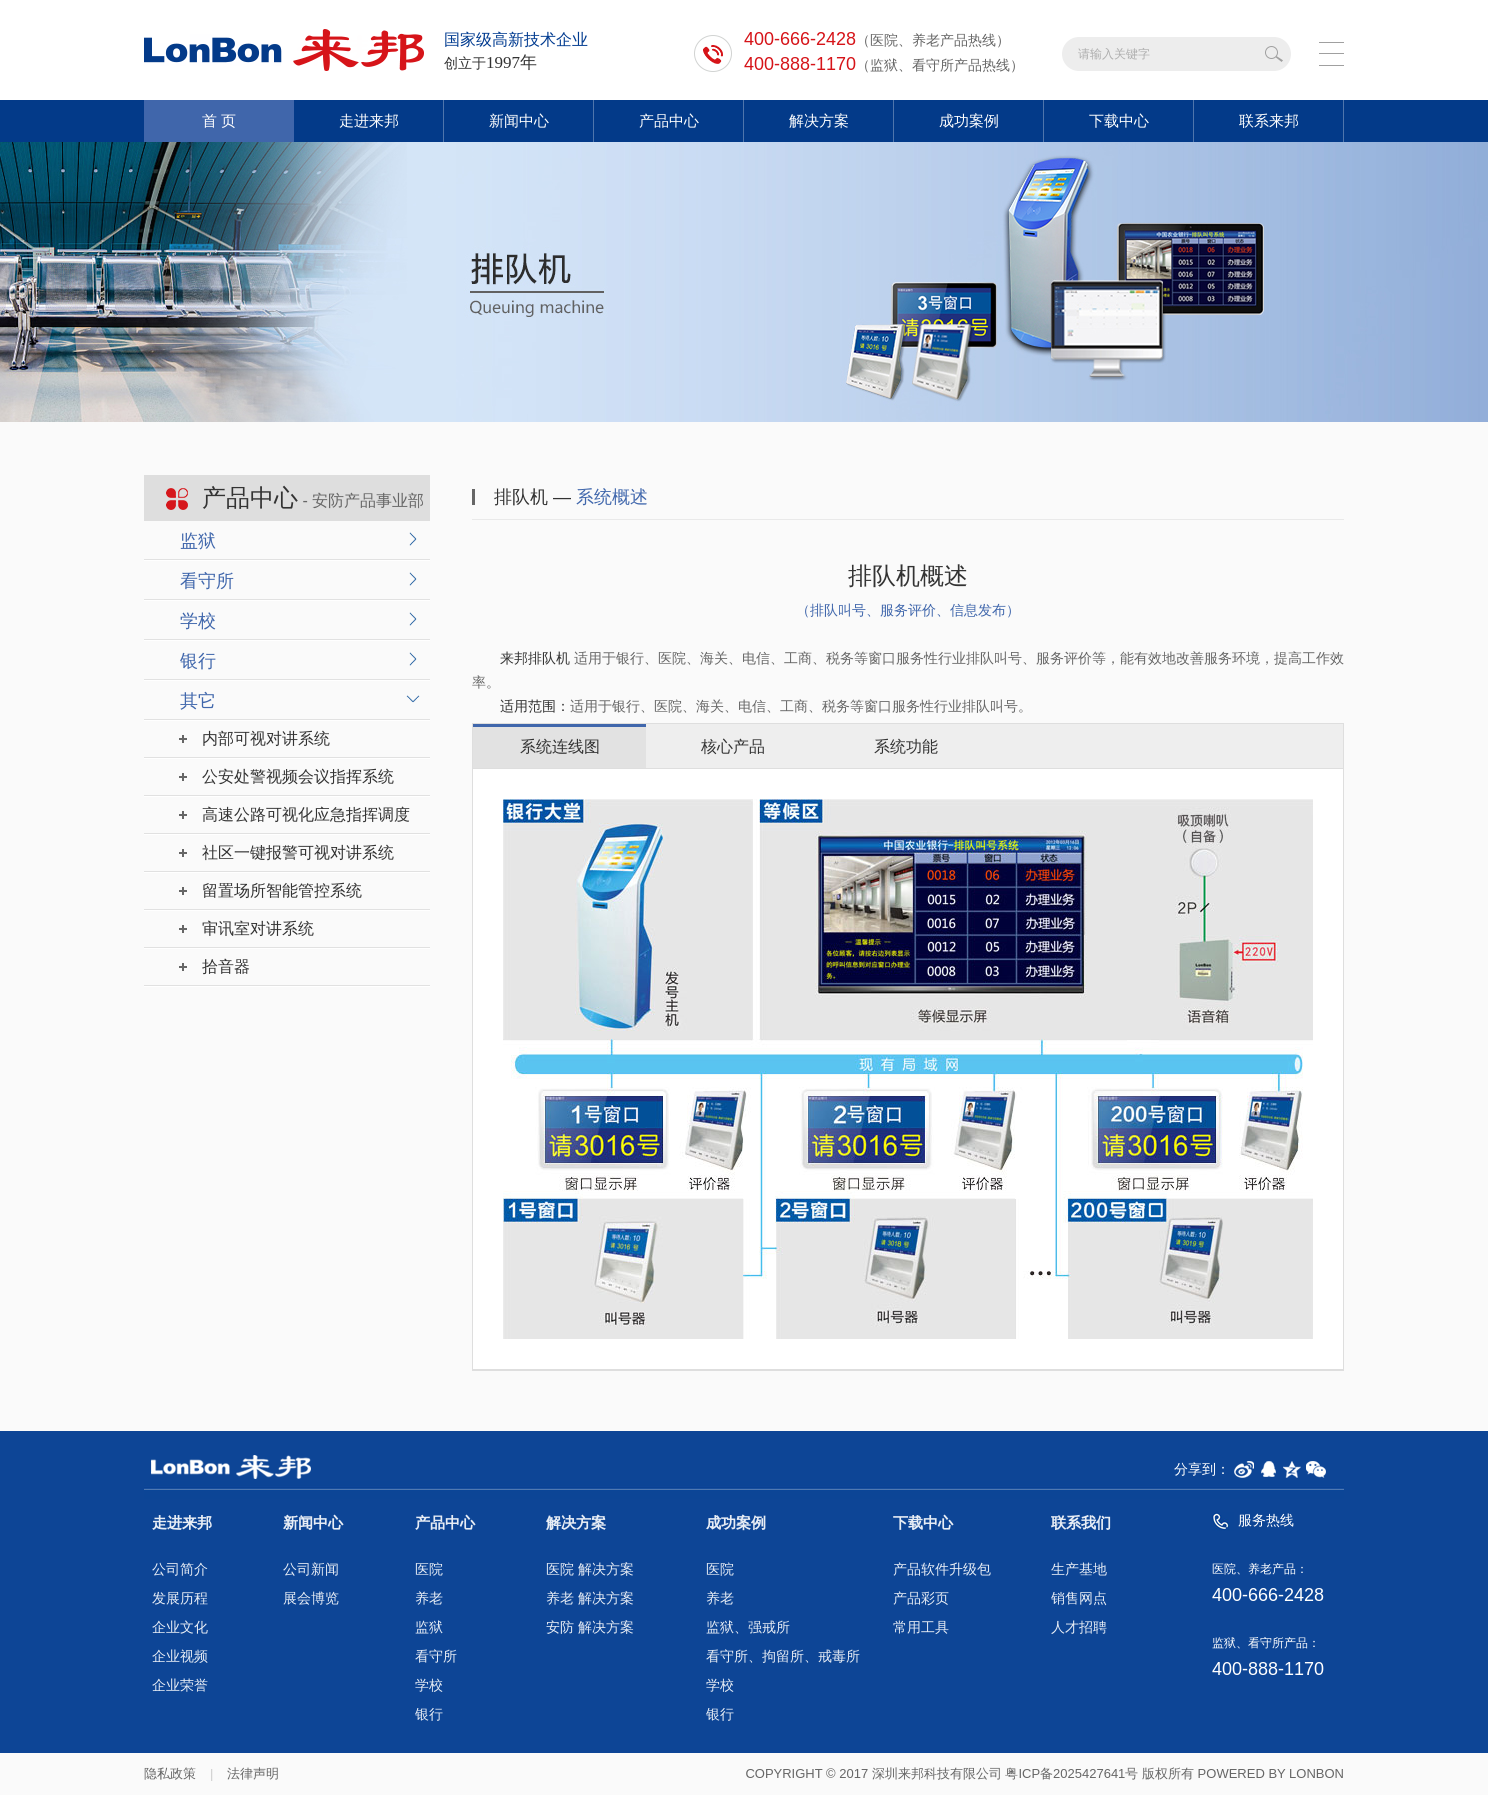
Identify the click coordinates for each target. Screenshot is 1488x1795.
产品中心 (669, 120)
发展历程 (180, 1598)
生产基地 (1079, 1569)
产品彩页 (921, 1598)
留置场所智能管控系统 (282, 890)
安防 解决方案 (590, 1627)
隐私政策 (170, 1773)
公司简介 (180, 1569)
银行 (198, 661)
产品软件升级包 (942, 1569)
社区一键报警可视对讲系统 (298, 852)
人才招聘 (1079, 1627)
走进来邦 (369, 120)
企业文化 (180, 1627)
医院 (429, 1569)
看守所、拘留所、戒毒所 (783, 1656)
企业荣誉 (180, 1685)
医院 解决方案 (590, 1569)
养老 (429, 1598)
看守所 (207, 581)
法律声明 (253, 1773)
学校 (198, 621)
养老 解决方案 (590, 1598)
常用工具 (921, 1627)
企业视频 (180, 1656)
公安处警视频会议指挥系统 (298, 776)
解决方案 (819, 120)
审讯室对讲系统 (258, 928)
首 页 (219, 120)
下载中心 (1119, 120)
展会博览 (311, 1598)
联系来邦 (1269, 120)
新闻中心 (519, 120)
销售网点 (1079, 1598)
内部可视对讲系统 (266, 738)
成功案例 (969, 120)
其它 (198, 701)
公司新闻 (311, 1569)
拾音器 (226, 966)
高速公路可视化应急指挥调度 (306, 814)
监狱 (198, 541)
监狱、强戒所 (748, 1627)
